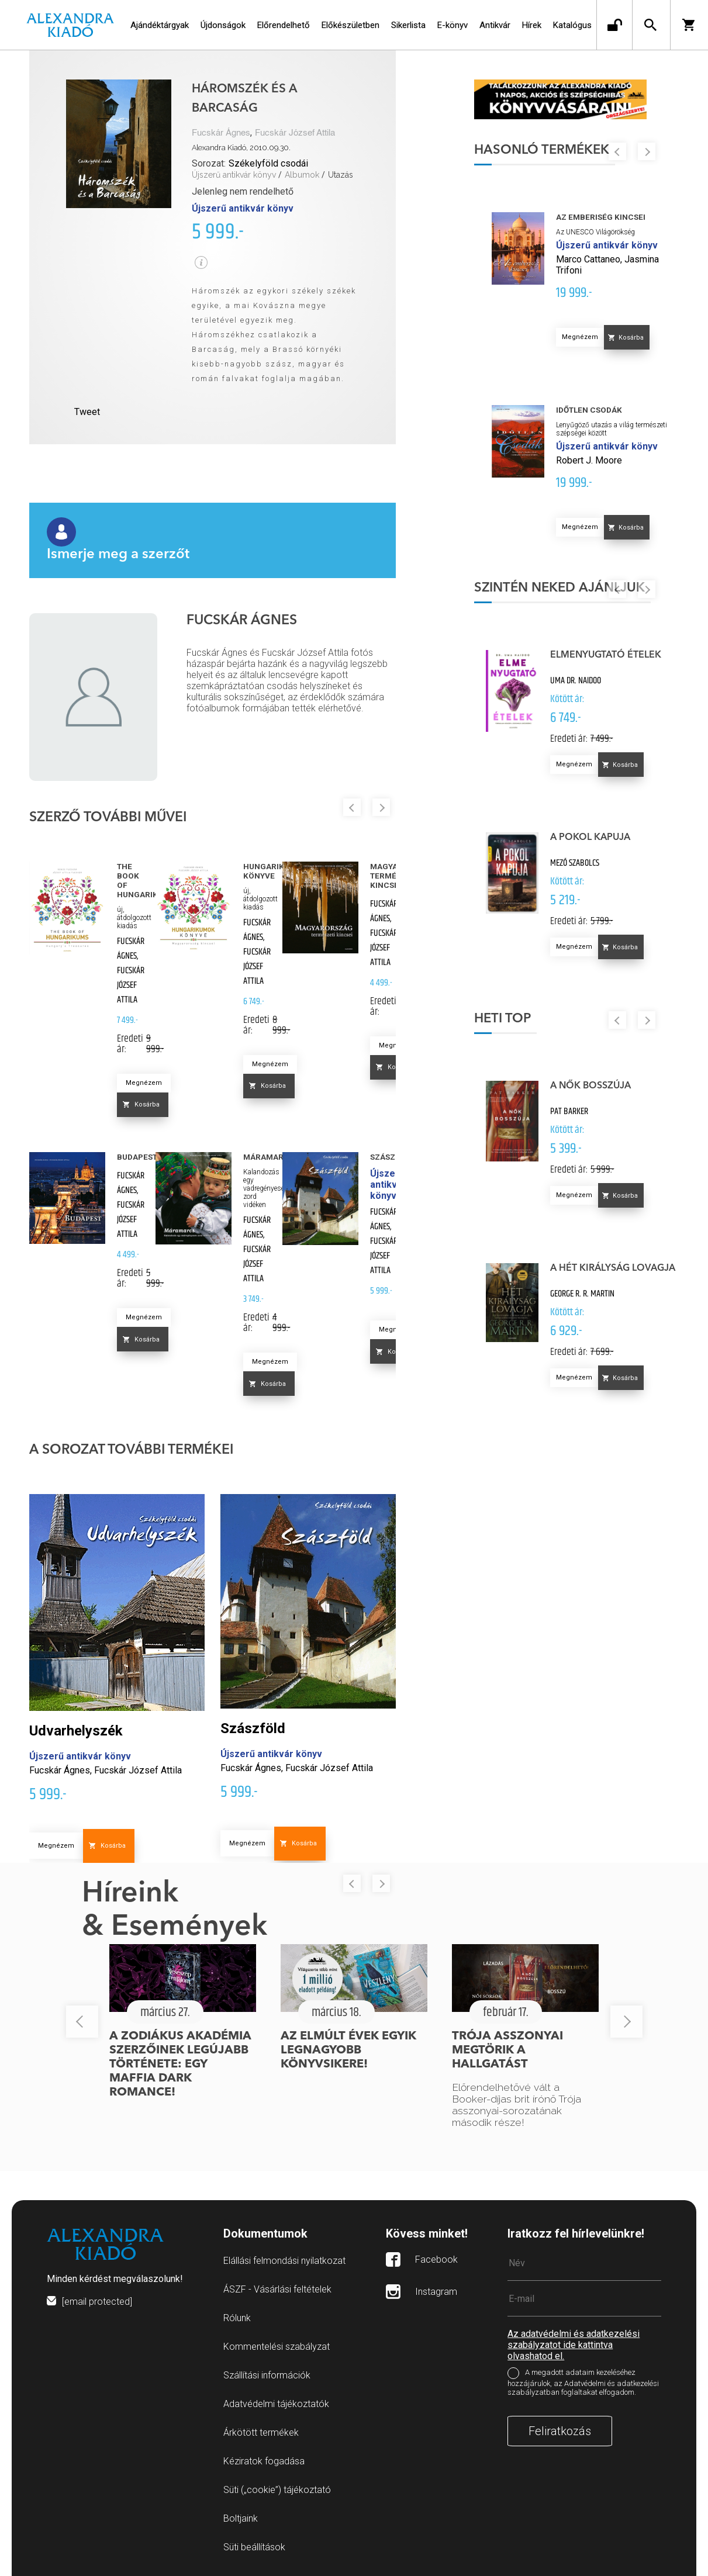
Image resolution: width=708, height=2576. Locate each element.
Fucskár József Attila (295, 133)
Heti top (502, 1018)
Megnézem (144, 1083)
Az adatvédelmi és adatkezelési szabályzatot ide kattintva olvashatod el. (573, 2344)
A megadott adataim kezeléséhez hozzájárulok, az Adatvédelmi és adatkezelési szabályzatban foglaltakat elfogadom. (583, 2382)
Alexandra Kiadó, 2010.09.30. (241, 147)
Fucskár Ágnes (221, 133)
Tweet (87, 411)
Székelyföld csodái (268, 163)
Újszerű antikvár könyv (234, 174)
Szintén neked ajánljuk (559, 588)
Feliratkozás (560, 2431)
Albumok (302, 174)
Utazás (340, 174)
